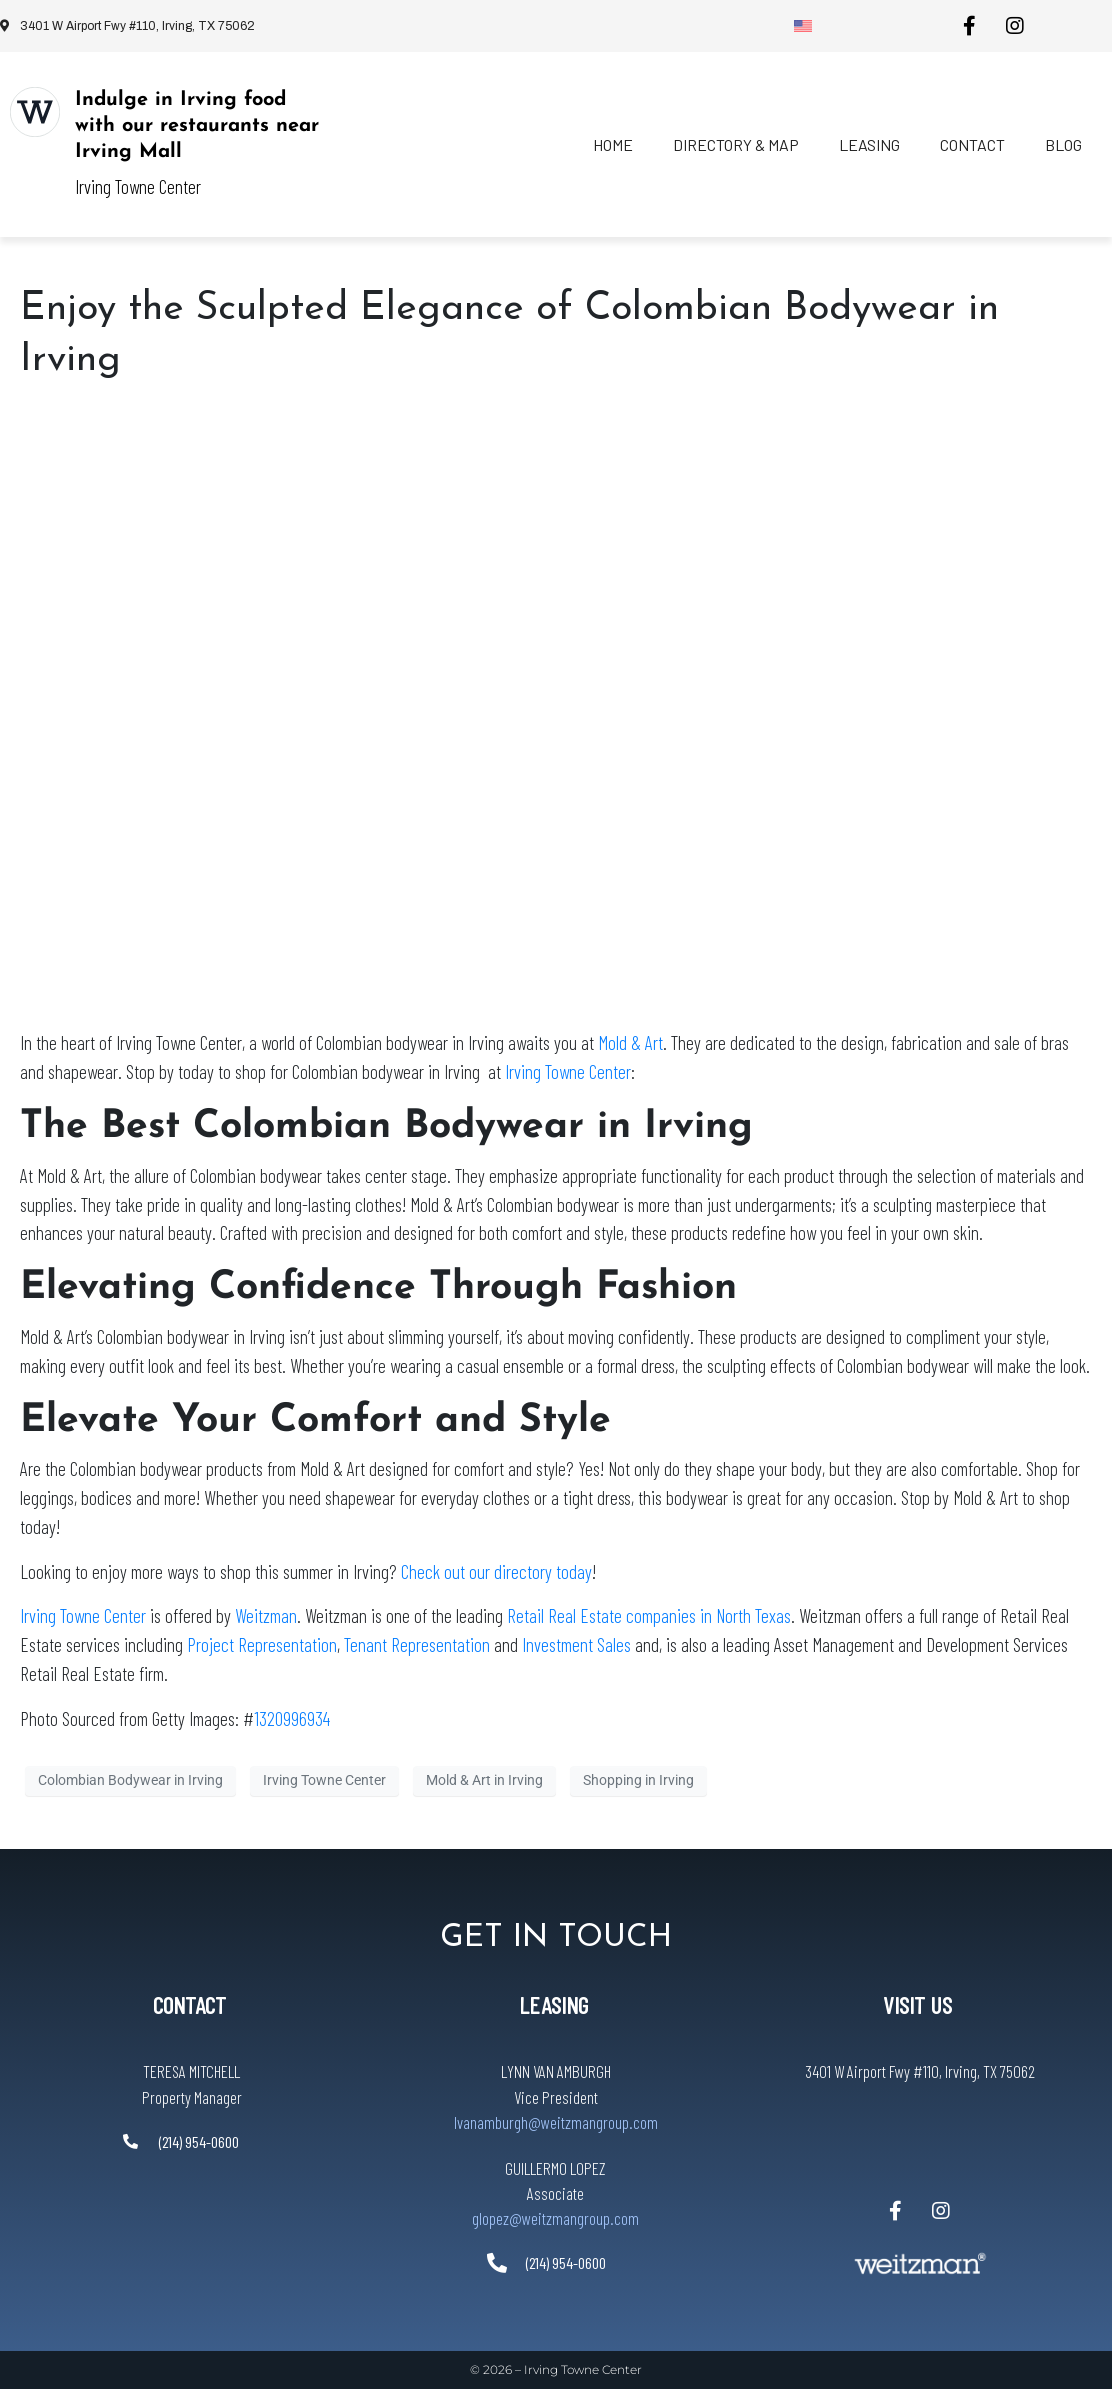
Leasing (869, 144)
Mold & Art (630, 1042)
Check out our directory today (496, 1571)
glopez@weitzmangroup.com (555, 2218)
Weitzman (266, 1615)
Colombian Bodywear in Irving (130, 1780)
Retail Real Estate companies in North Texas (649, 1615)
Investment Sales (576, 1644)
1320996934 (292, 1718)
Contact (972, 144)
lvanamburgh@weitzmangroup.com (556, 2122)
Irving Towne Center (568, 1071)
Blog (1063, 144)
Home (613, 144)
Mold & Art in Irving (484, 1780)
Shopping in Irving (638, 1780)
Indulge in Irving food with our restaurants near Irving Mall (197, 126)
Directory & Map (736, 144)
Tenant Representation (417, 1644)
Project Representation (262, 1644)
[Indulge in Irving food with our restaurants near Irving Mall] (35, 112)
